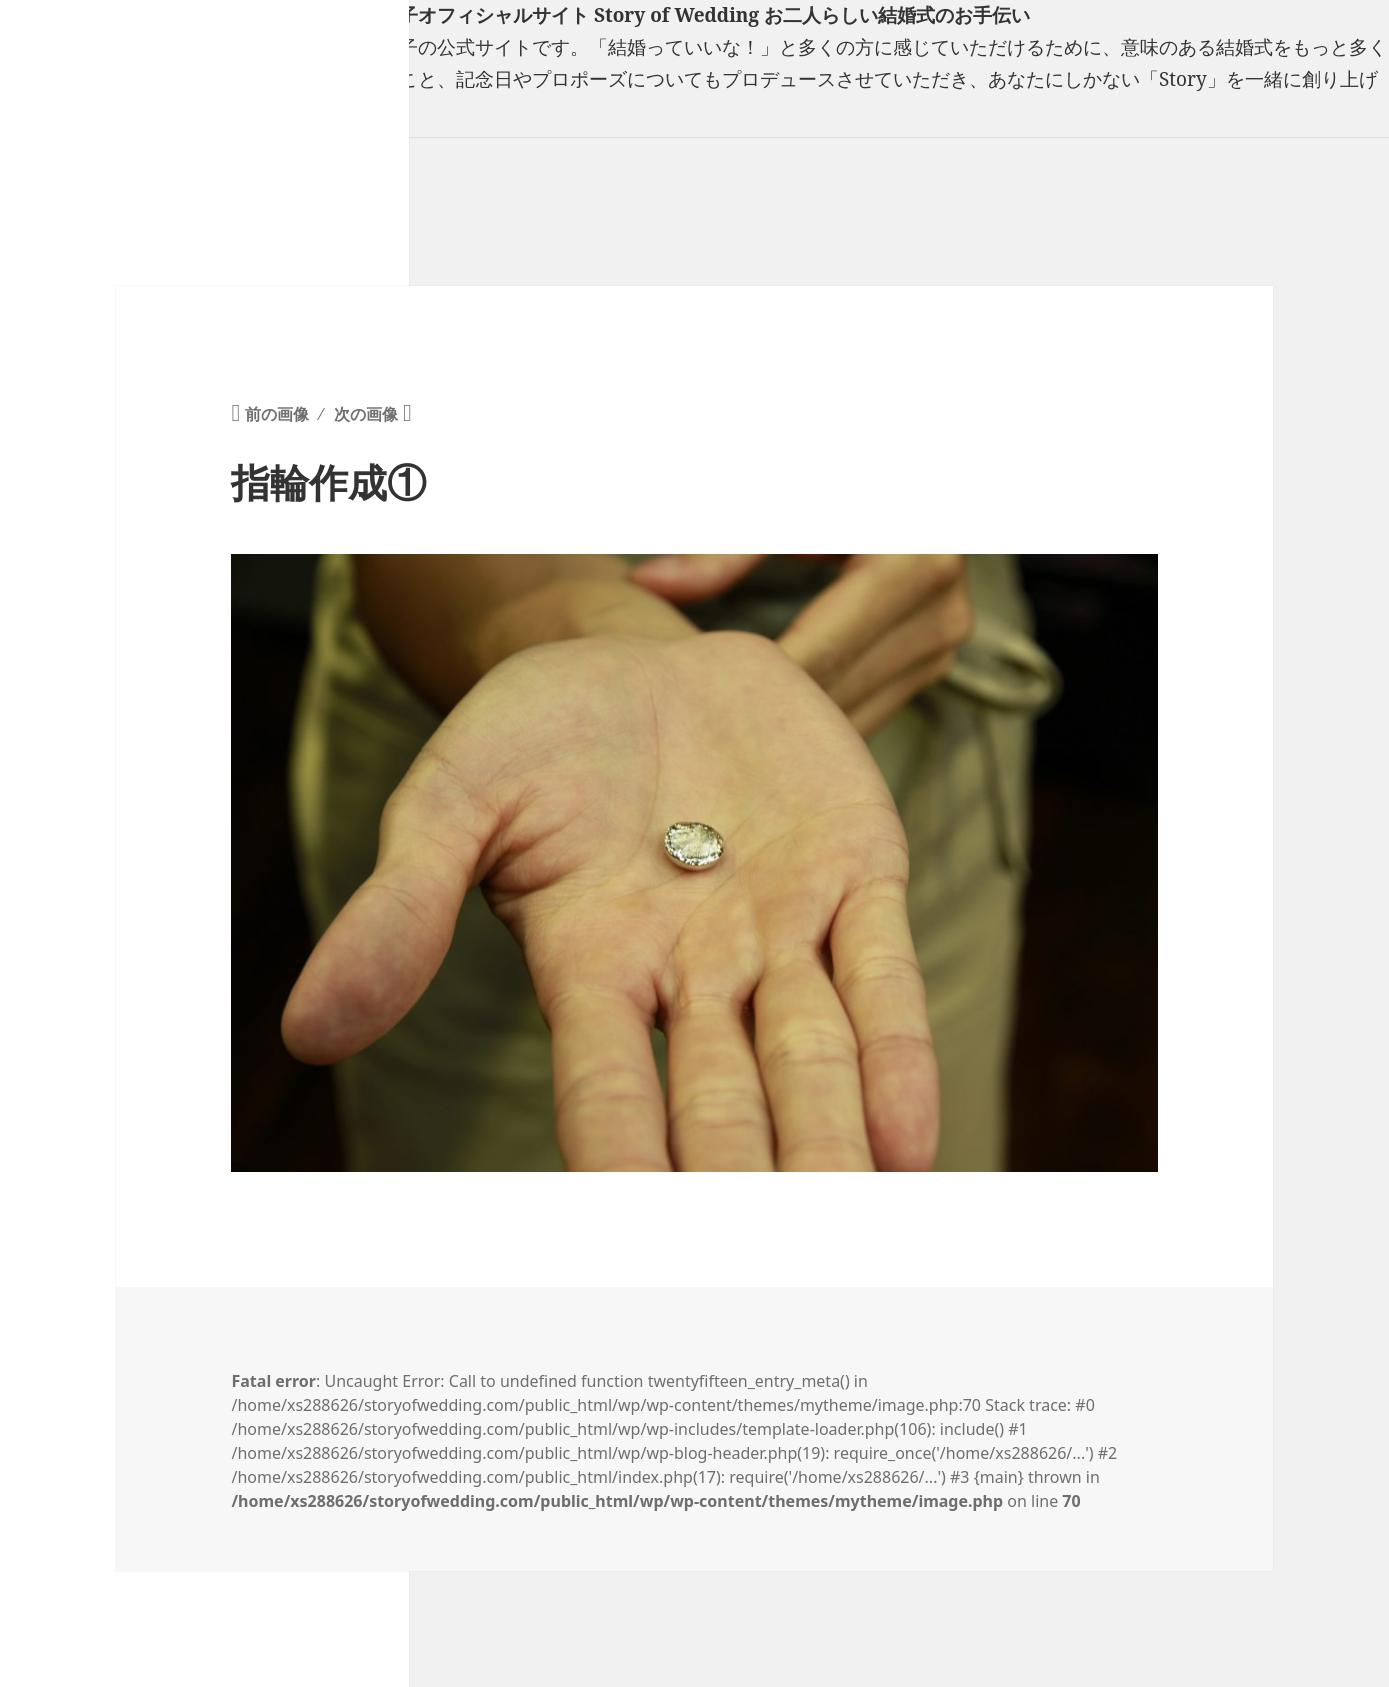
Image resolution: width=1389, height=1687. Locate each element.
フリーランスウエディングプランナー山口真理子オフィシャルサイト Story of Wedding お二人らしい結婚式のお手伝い (515, 15)
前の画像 (277, 414)
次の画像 (366, 414)
